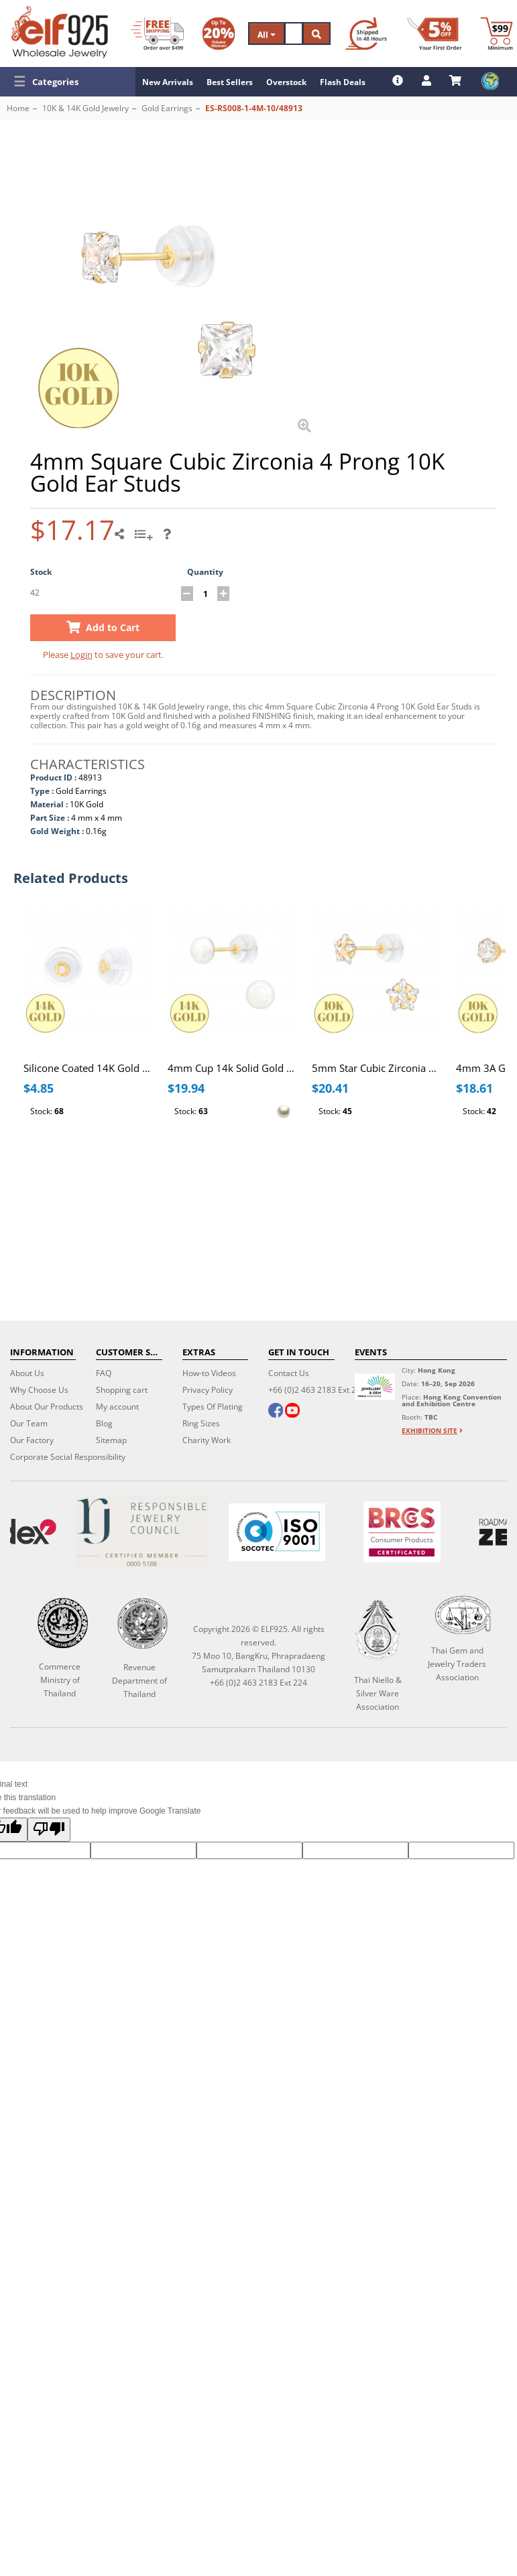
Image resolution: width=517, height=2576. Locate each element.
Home (18, 108)
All (266, 34)
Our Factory (32, 1440)
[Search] (293, 33)
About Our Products (46, 1406)
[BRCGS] (402, 1531)
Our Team (29, 1423)
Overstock (286, 82)
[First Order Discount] (434, 33)
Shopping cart (122, 1390)
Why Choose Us (39, 1390)
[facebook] (275, 1411)
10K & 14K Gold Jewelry (85, 108)
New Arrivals (167, 82)
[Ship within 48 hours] (366, 33)
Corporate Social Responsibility (67, 1457)
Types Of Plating (212, 1406)
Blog (104, 1423)
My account (117, 1406)
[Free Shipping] (157, 33)
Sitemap (111, 1440)
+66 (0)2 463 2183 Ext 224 (316, 1390)
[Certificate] (142, 1531)
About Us (27, 1373)
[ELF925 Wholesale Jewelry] (59, 32)
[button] (67, 81)
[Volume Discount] (218, 33)
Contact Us (288, 1373)
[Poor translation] (48, 1830)
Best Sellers (230, 82)
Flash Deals (342, 82)
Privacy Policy (207, 1390)
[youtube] (292, 1411)
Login (81, 655)
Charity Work (206, 1440)
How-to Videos (209, 1373)
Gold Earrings (166, 108)
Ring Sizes (201, 1423)
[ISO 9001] (276, 1532)
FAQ (103, 1373)
